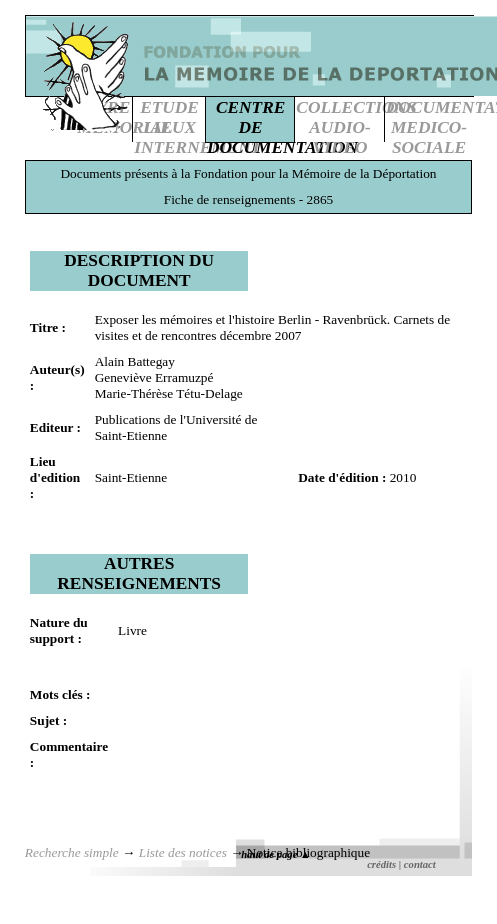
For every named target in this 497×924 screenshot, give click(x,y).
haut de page (275, 854)
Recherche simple (72, 852)
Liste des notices (183, 852)
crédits (381, 864)
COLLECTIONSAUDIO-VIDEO (356, 127)
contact (420, 864)
